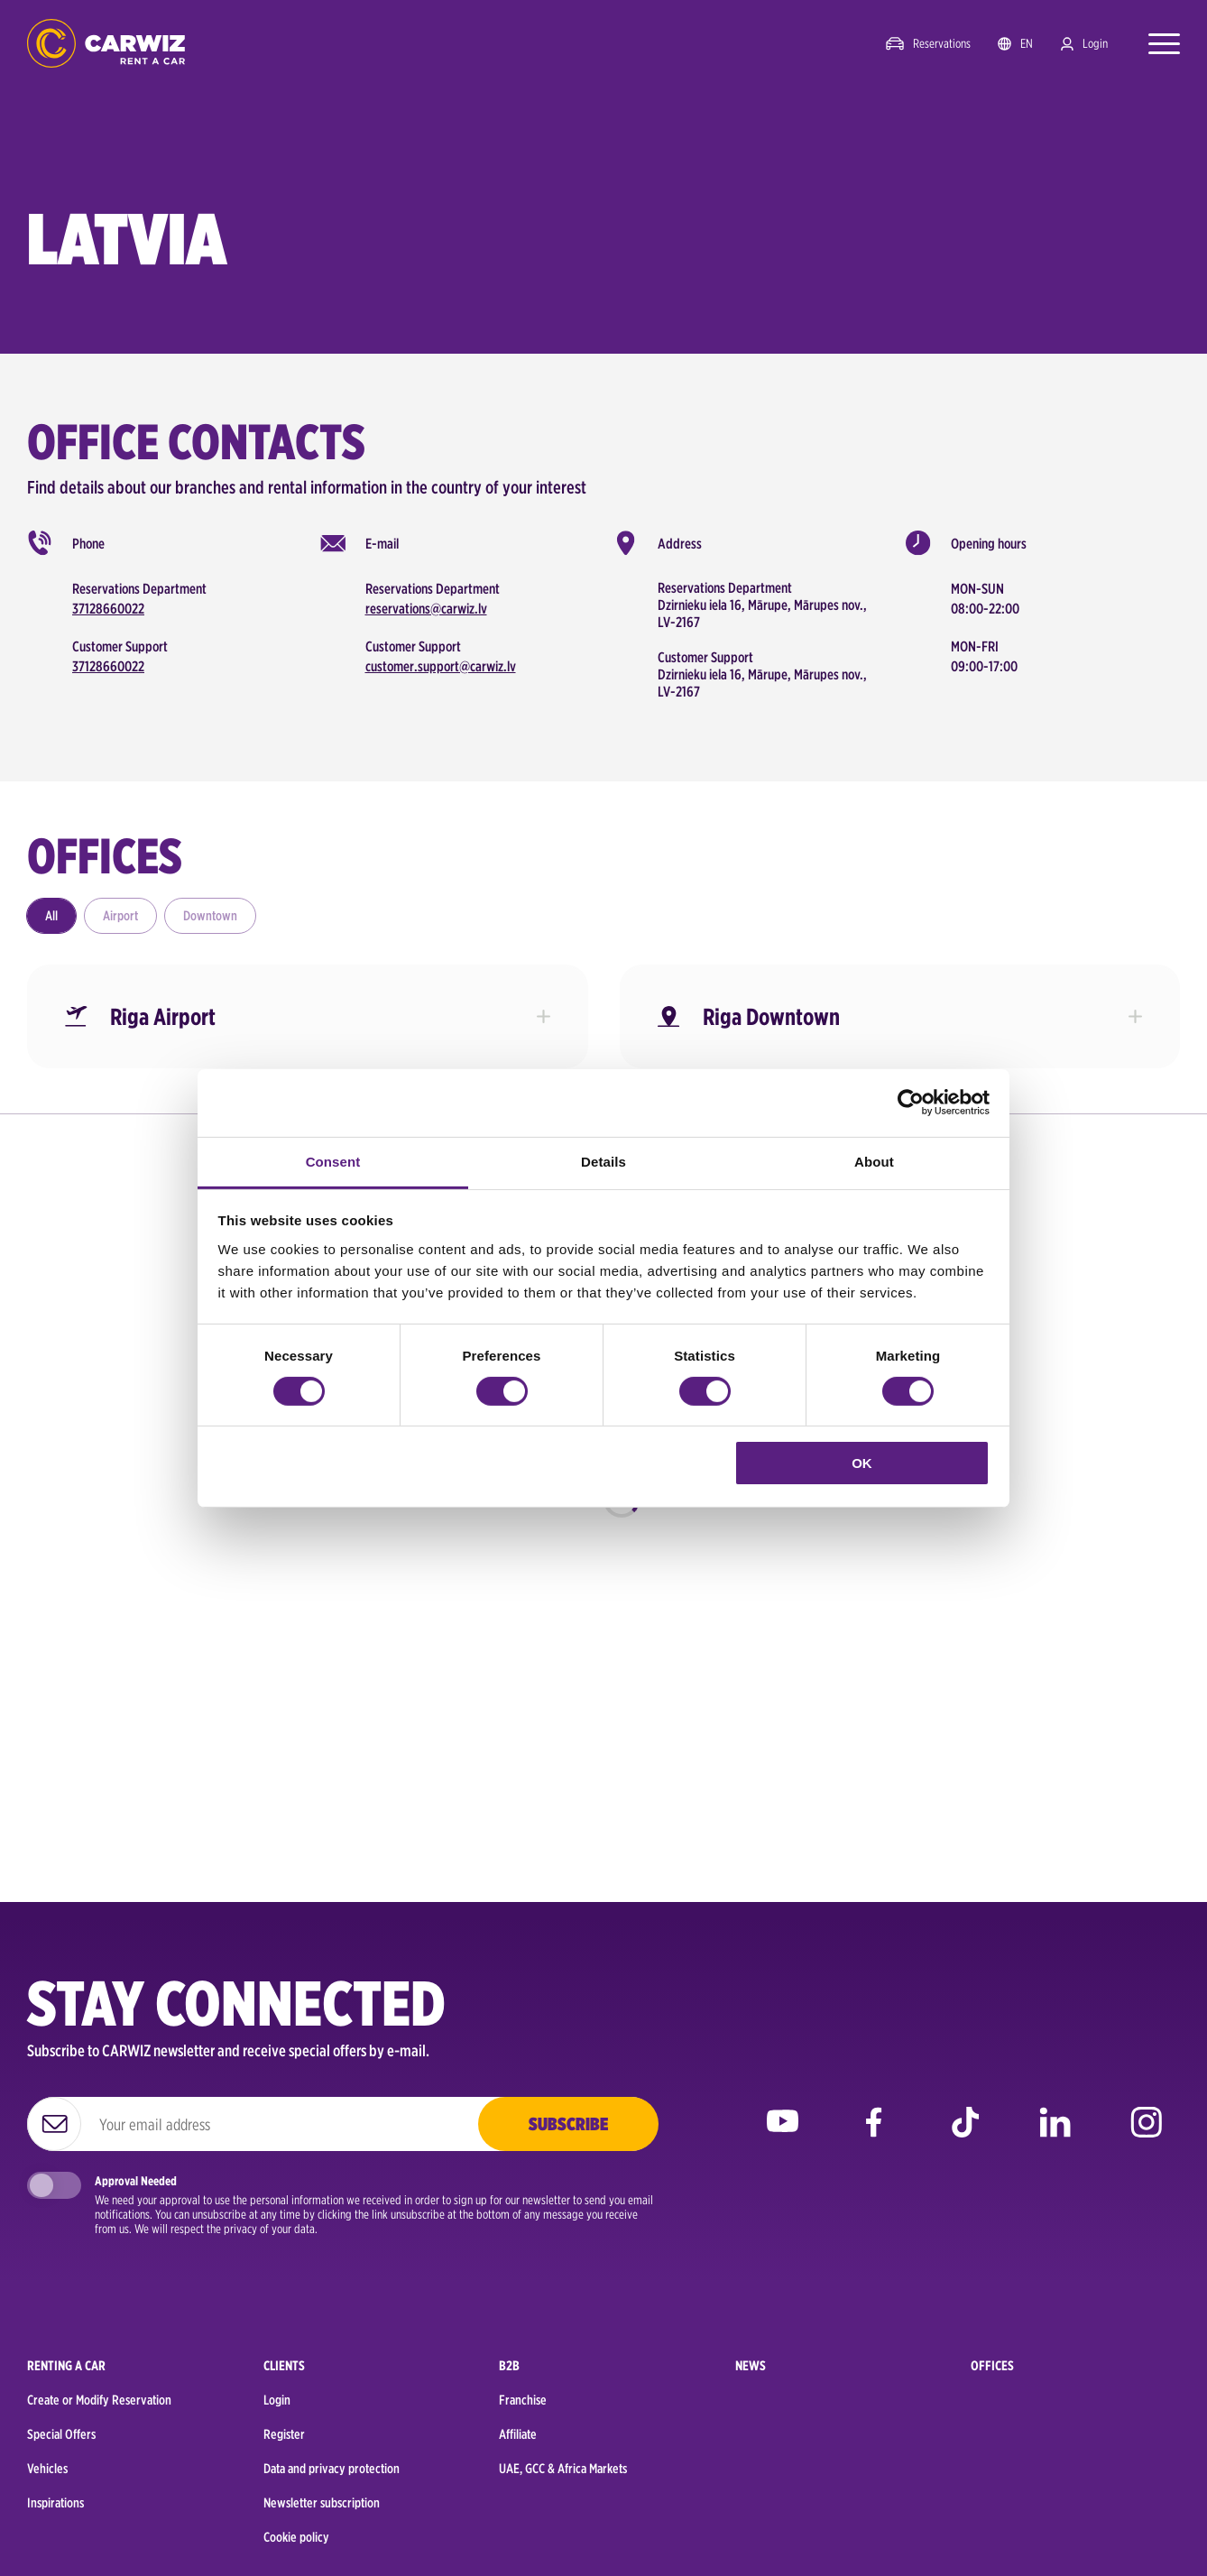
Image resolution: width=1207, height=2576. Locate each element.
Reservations (942, 43)
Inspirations (55, 2503)
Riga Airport (163, 1016)
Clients (284, 2366)
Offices (992, 2366)
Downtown (210, 916)
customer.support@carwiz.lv (440, 666)
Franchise (523, 2400)
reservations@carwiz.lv (426, 608)
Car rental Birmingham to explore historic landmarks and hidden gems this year (297, 1590)
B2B (509, 2366)
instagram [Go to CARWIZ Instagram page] (1146, 2135)
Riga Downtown (771, 1016)
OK (862, 1463)
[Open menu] (1155, 43)
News (750, 2366)
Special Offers (61, 2434)
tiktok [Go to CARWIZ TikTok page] (965, 2135)
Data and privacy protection (331, 2469)
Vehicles (47, 2469)
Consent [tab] (333, 1160)
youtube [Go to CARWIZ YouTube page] (782, 2135)
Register (284, 2434)
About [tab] (874, 1160)
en (1026, 43)
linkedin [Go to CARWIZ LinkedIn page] (1055, 2135)
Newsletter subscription (321, 2503)
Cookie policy (296, 2537)
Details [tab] (603, 1160)
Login (1095, 43)
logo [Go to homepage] (106, 44)
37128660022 (108, 608)
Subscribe (568, 2124)
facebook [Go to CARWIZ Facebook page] (874, 2135)
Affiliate (518, 2434)
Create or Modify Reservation (99, 2400)
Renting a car (66, 2366)
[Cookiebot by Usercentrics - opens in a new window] (911, 1102)
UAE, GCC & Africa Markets (563, 2469)
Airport (120, 916)
